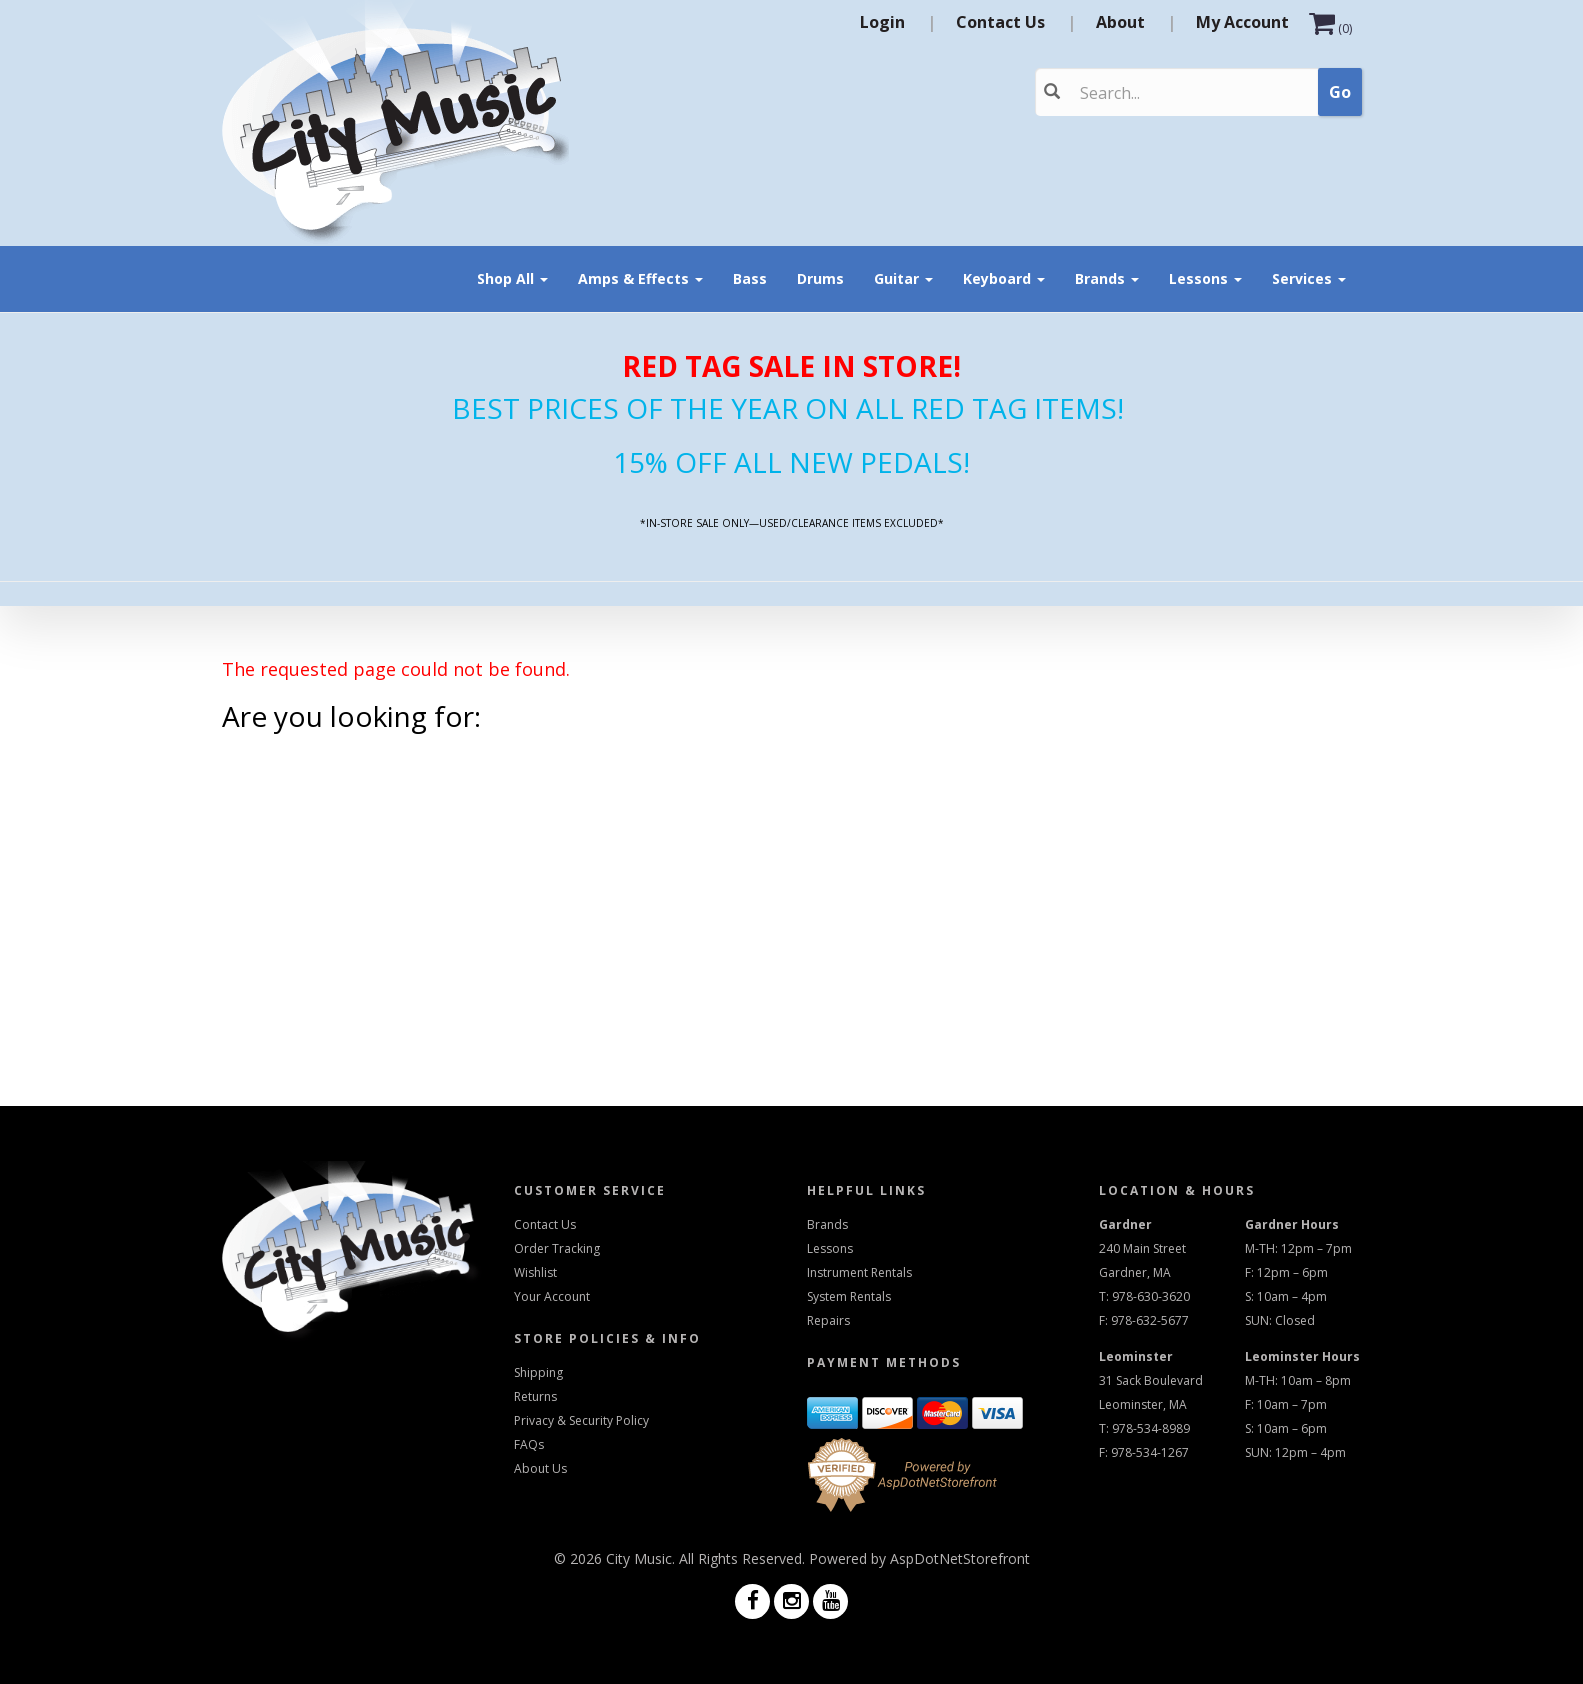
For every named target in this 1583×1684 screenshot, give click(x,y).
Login (882, 22)
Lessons (1205, 278)
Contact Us (1000, 22)
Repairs (828, 1320)
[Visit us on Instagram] (791, 1602)
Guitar (903, 278)
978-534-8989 (1151, 1428)
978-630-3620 (1151, 1296)
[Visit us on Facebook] (752, 1602)
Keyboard (1004, 278)
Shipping (538, 1372)
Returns (535, 1396)
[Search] (1163, 93)
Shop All (512, 278)
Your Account (552, 1296)
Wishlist (535, 1272)
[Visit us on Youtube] (830, 1602)
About (1120, 22)
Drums (820, 278)
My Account (1242, 22)
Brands (1107, 278)
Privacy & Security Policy (581, 1420)
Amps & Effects (640, 278)
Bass (750, 278)
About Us (540, 1468)
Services (1309, 278)
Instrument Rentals (859, 1272)
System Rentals (849, 1296)
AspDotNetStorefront (960, 1558)
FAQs (529, 1444)
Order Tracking (557, 1248)
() (1330, 28)
